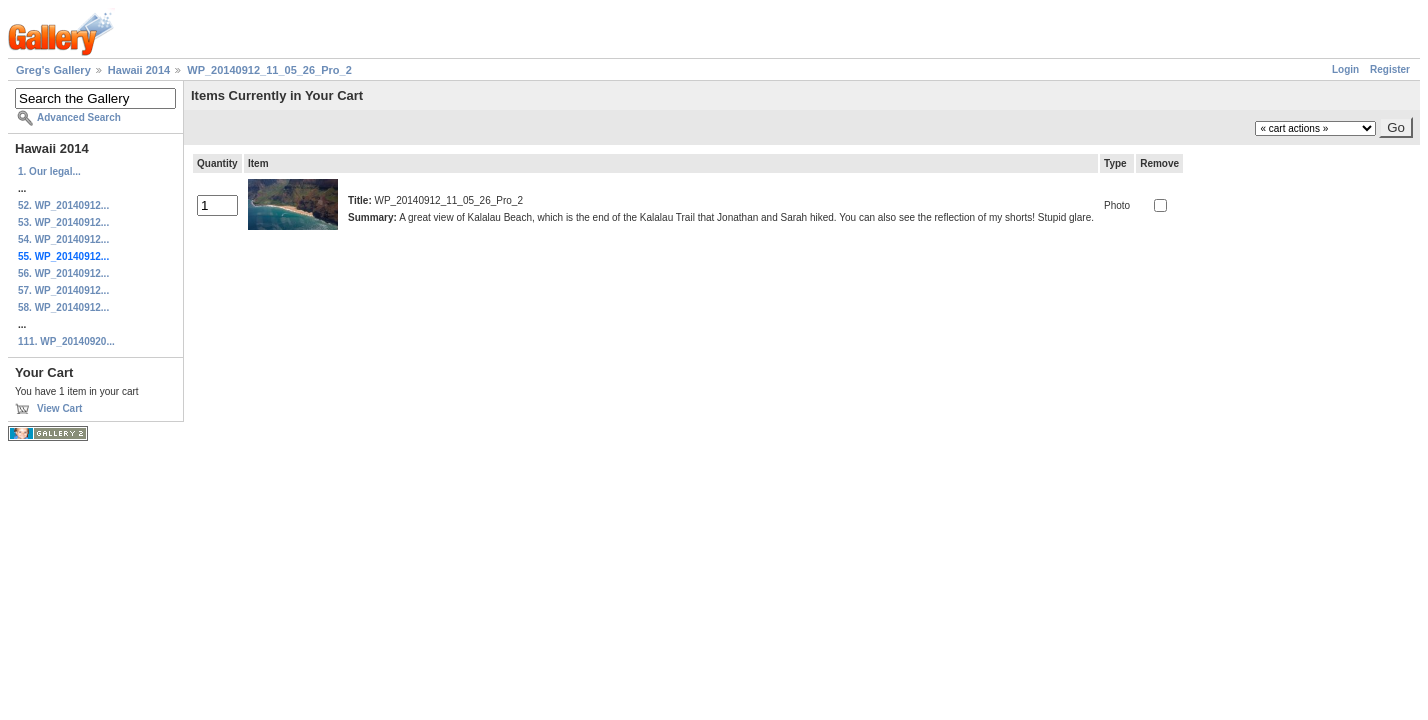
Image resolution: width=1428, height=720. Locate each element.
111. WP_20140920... (66, 341)
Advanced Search (79, 117)
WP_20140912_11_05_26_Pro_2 (269, 70)
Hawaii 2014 (139, 70)
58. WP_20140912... (63, 307)
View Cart (59, 408)
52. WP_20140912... (63, 205)
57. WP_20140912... (63, 290)
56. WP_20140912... (63, 273)
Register (1390, 69)
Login (1345, 69)
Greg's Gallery (53, 70)
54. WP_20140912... (63, 239)
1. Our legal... (49, 171)
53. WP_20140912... (63, 222)
